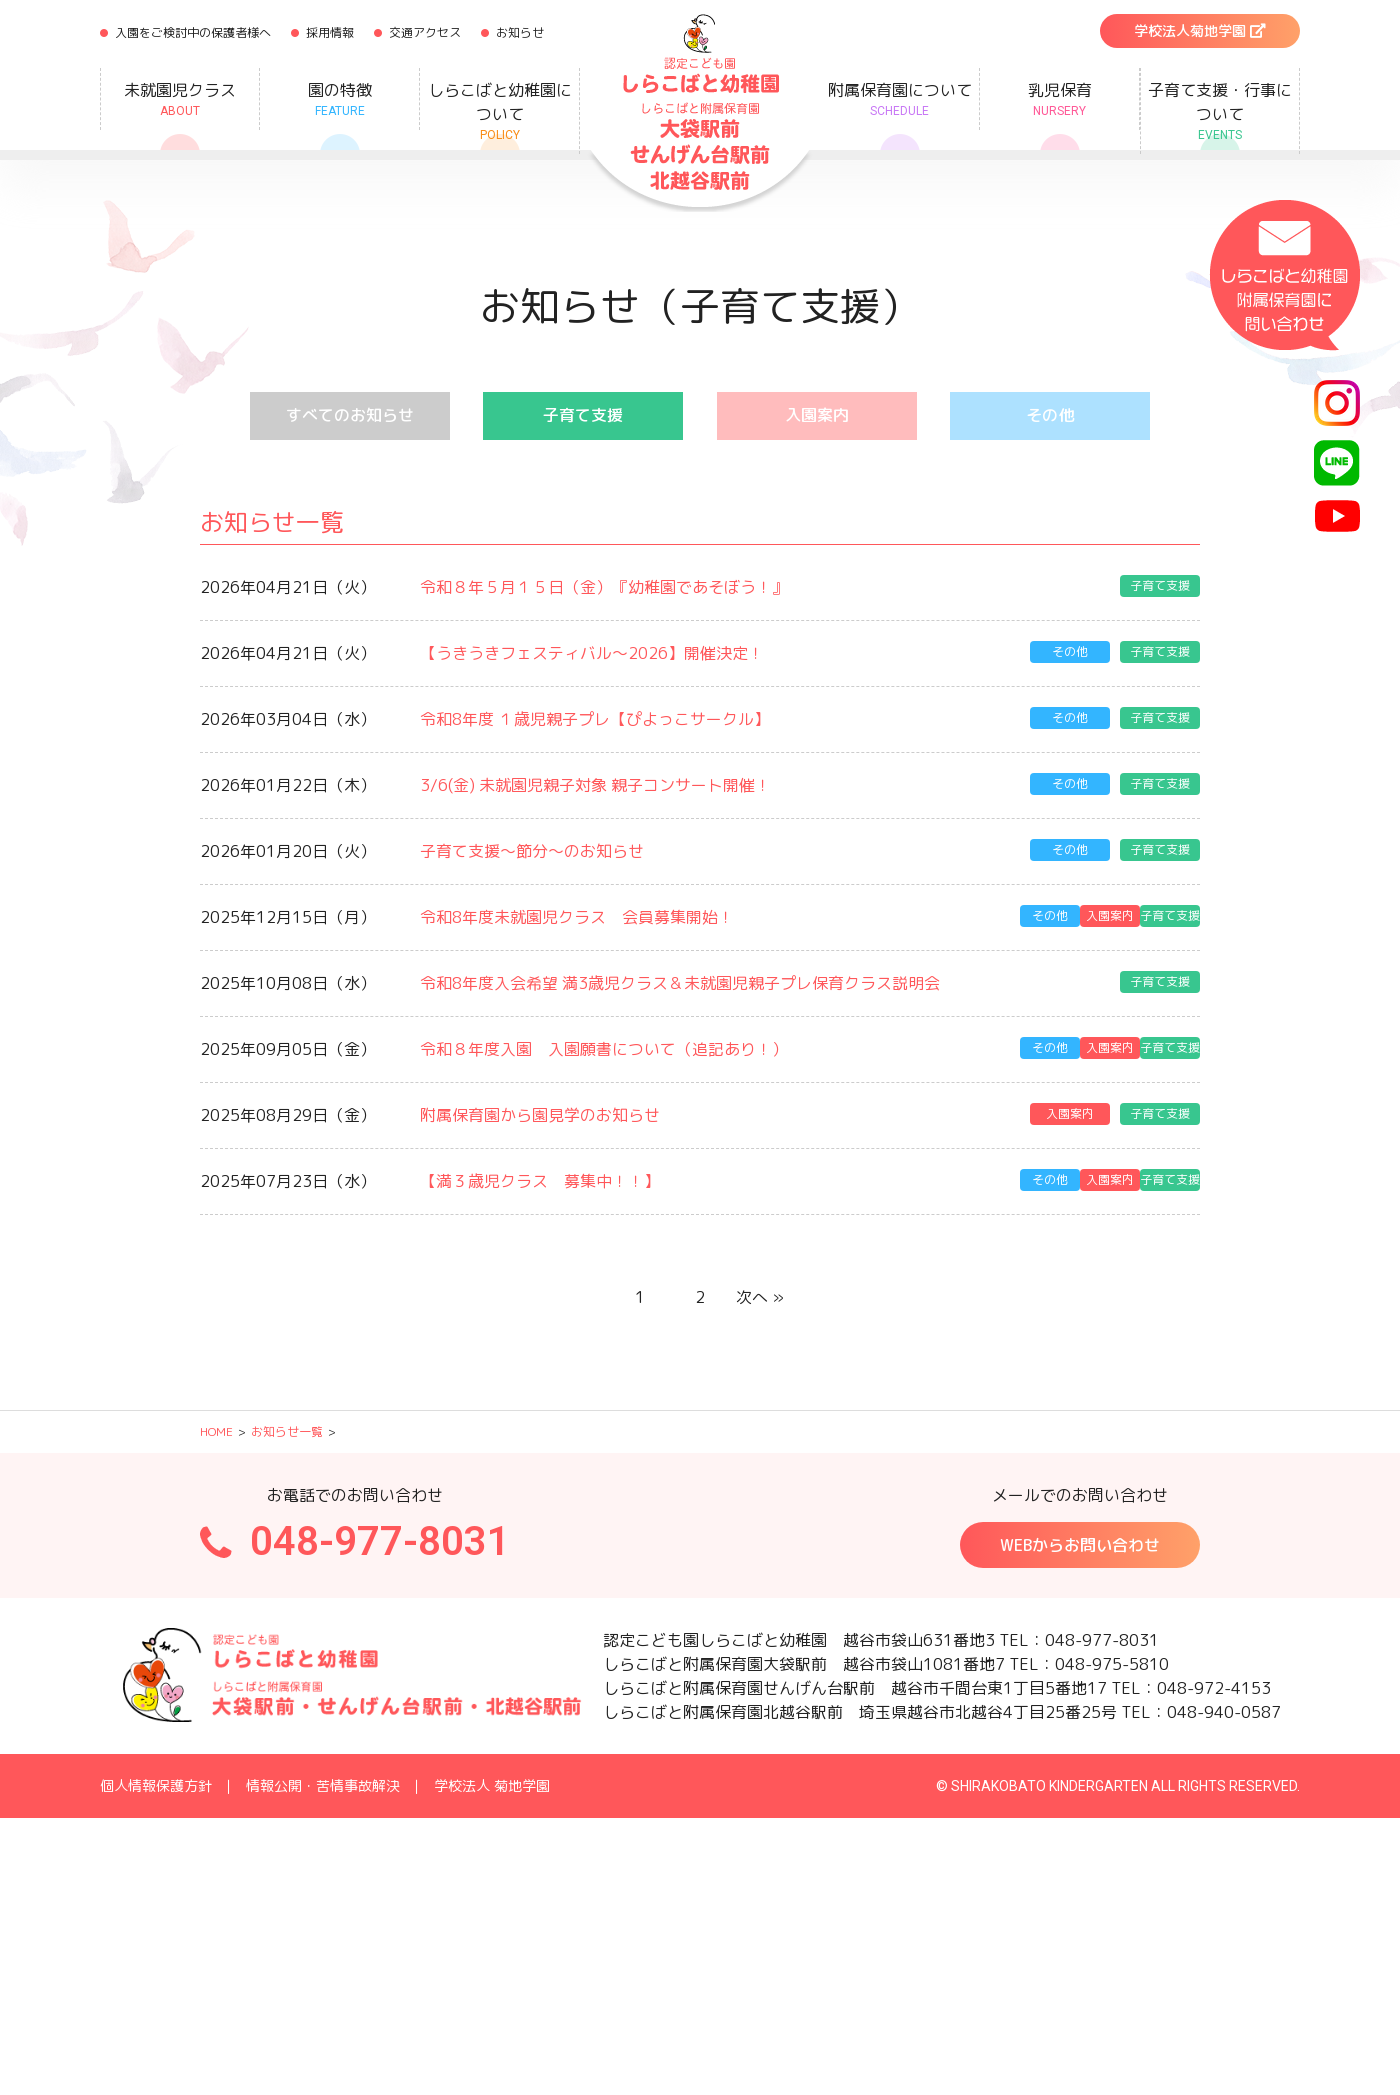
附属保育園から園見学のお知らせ (540, 1107)
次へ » (760, 1287)
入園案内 (817, 416)
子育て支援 (583, 416)
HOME (216, 1420)
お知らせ (520, 32)
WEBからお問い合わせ (1080, 1534)
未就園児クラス (180, 99)
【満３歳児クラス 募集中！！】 (540, 1172)
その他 (1050, 416)
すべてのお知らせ (350, 416)
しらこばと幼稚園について (499, 111)
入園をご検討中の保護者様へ (193, 32)
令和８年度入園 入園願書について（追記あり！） (604, 1042)
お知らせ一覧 (287, 1420)
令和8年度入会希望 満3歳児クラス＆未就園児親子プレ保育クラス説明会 (680, 977)
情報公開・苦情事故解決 (323, 1774)
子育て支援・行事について (1220, 111)
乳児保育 (1059, 99)
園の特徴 (339, 99)
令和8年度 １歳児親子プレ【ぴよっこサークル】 (595, 717)
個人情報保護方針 (156, 1774)
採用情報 (330, 32)
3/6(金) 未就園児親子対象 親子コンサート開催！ (595, 782)
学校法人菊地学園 (1200, 30)
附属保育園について (899, 99)
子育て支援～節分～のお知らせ (532, 847)
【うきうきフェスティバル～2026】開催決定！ (592, 652)
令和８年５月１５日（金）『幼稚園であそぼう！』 (604, 587)
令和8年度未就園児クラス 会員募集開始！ (577, 912)
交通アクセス (425, 32)
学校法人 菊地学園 (492, 1774)
